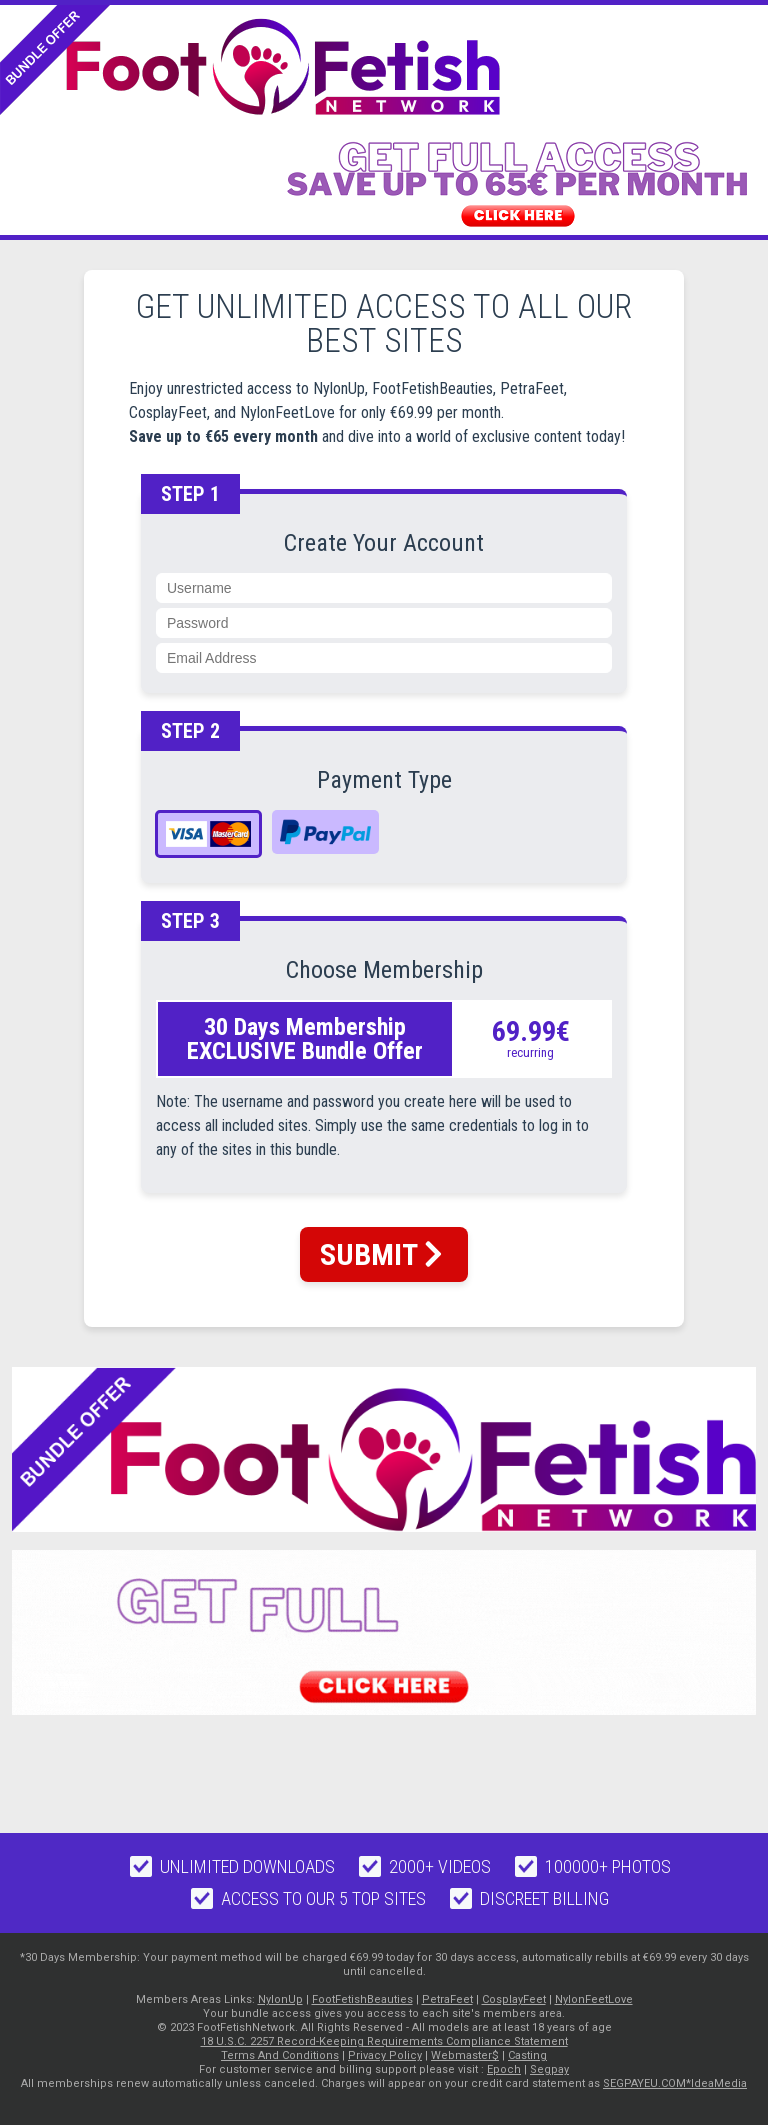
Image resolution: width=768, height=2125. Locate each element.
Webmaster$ (465, 2055)
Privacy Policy (385, 2055)
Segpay (549, 2069)
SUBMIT (381, 1254)
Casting (527, 2055)
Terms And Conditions (280, 2055)
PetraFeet (447, 1999)
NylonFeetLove (594, 1999)
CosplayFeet (514, 1999)
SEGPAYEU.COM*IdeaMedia (675, 2083)
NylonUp (280, 1999)
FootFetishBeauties (362, 1999)
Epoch (504, 2069)
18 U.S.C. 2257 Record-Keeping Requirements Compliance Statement (384, 2041)
